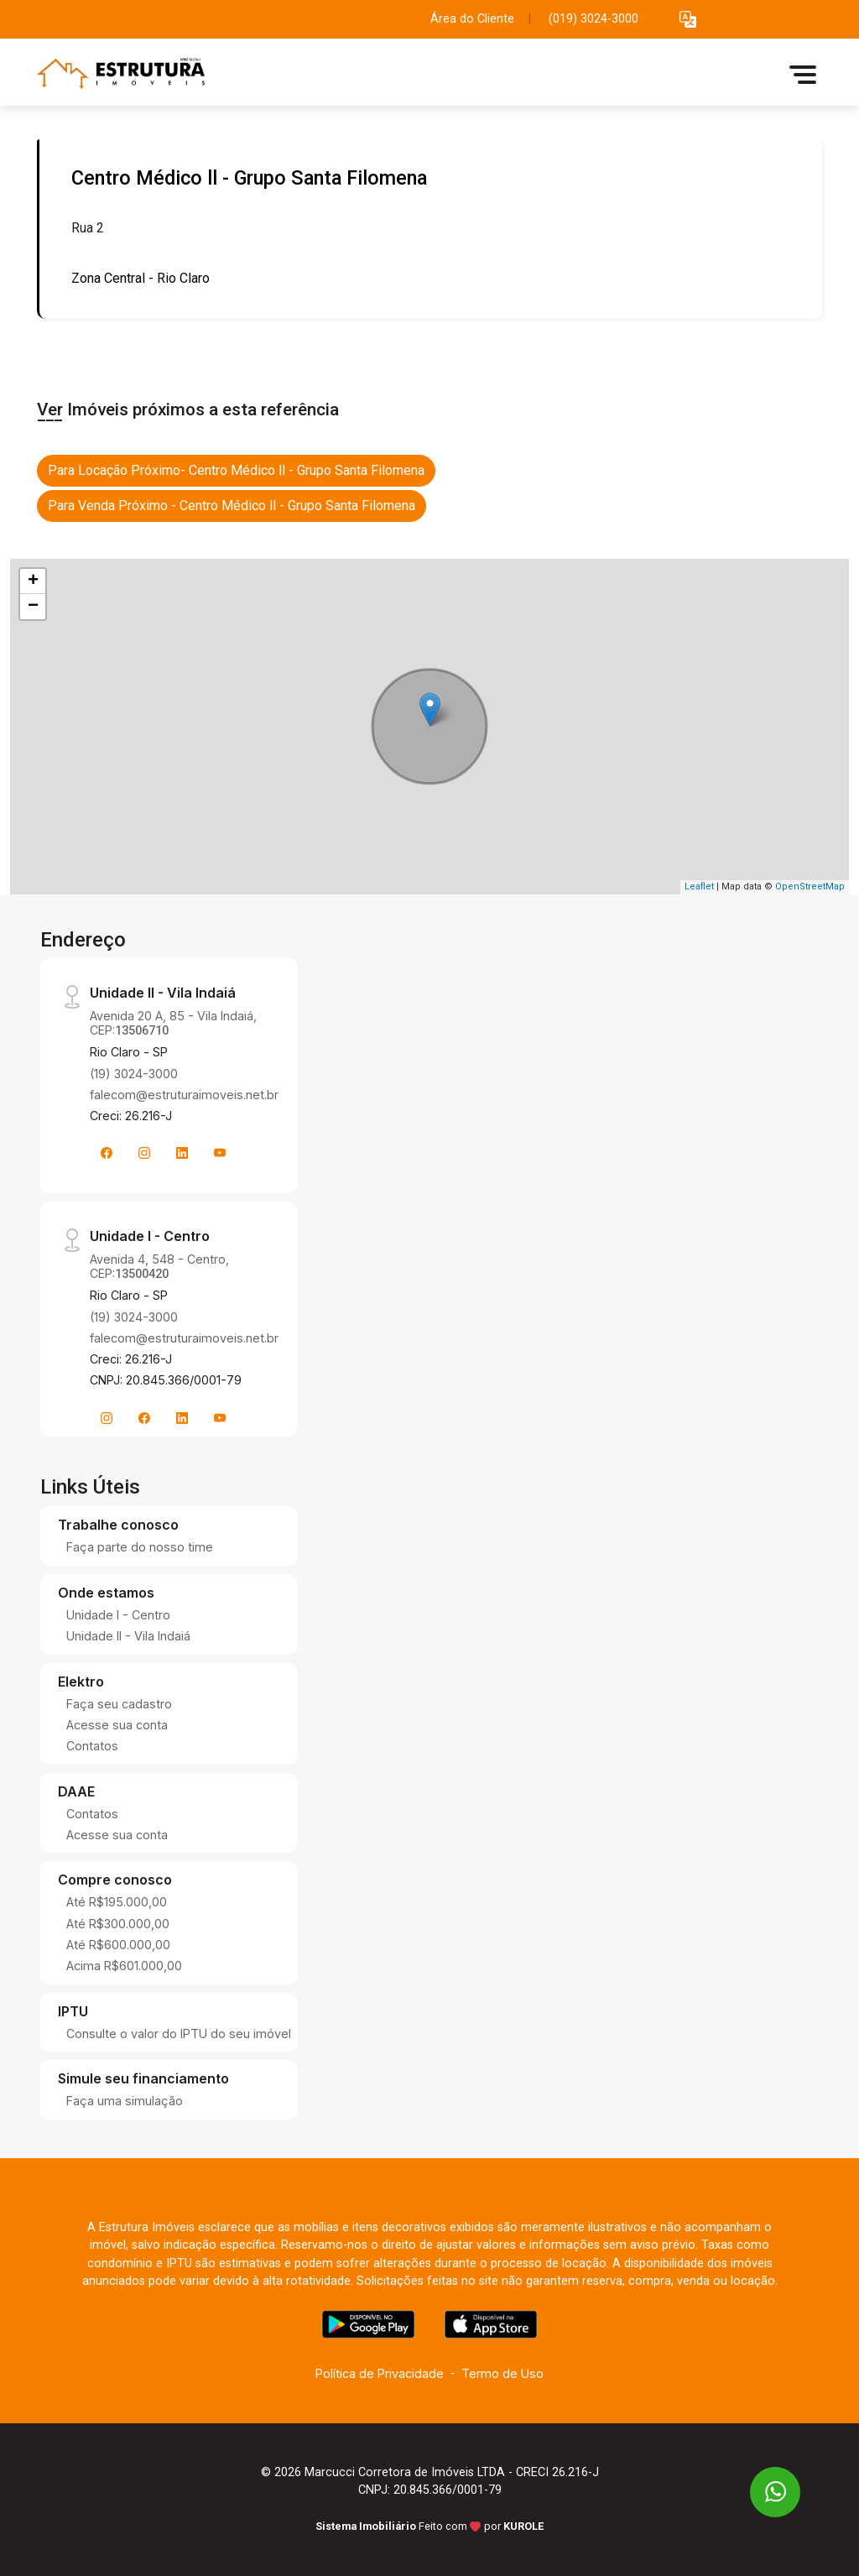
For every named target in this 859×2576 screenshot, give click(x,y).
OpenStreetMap (810, 886)
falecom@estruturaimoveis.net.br (184, 1094)
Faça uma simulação (124, 2101)
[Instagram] (144, 1153)
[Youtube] (220, 1153)
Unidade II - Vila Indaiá (128, 1636)
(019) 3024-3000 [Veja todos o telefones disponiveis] (593, 19)
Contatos (92, 1746)
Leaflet (699, 886)
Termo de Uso (502, 2373)
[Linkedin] (182, 1153)
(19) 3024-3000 (134, 1073)
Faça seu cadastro (119, 1704)
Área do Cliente (472, 19)
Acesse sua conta (117, 1725)
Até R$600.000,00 (118, 1944)
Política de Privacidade (379, 2373)
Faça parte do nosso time (139, 1547)
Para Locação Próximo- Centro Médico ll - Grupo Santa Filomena (236, 470)
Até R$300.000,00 (117, 1923)
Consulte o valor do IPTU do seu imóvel (178, 2033)
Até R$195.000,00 (116, 1902)
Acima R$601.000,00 (124, 1965)
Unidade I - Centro (118, 1615)
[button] (688, 20)
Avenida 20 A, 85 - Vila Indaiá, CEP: (173, 1023)
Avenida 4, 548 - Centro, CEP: (159, 1266)
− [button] (33, 606)
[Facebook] (106, 1153)
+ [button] (33, 581)
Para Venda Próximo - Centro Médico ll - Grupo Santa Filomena (231, 506)
